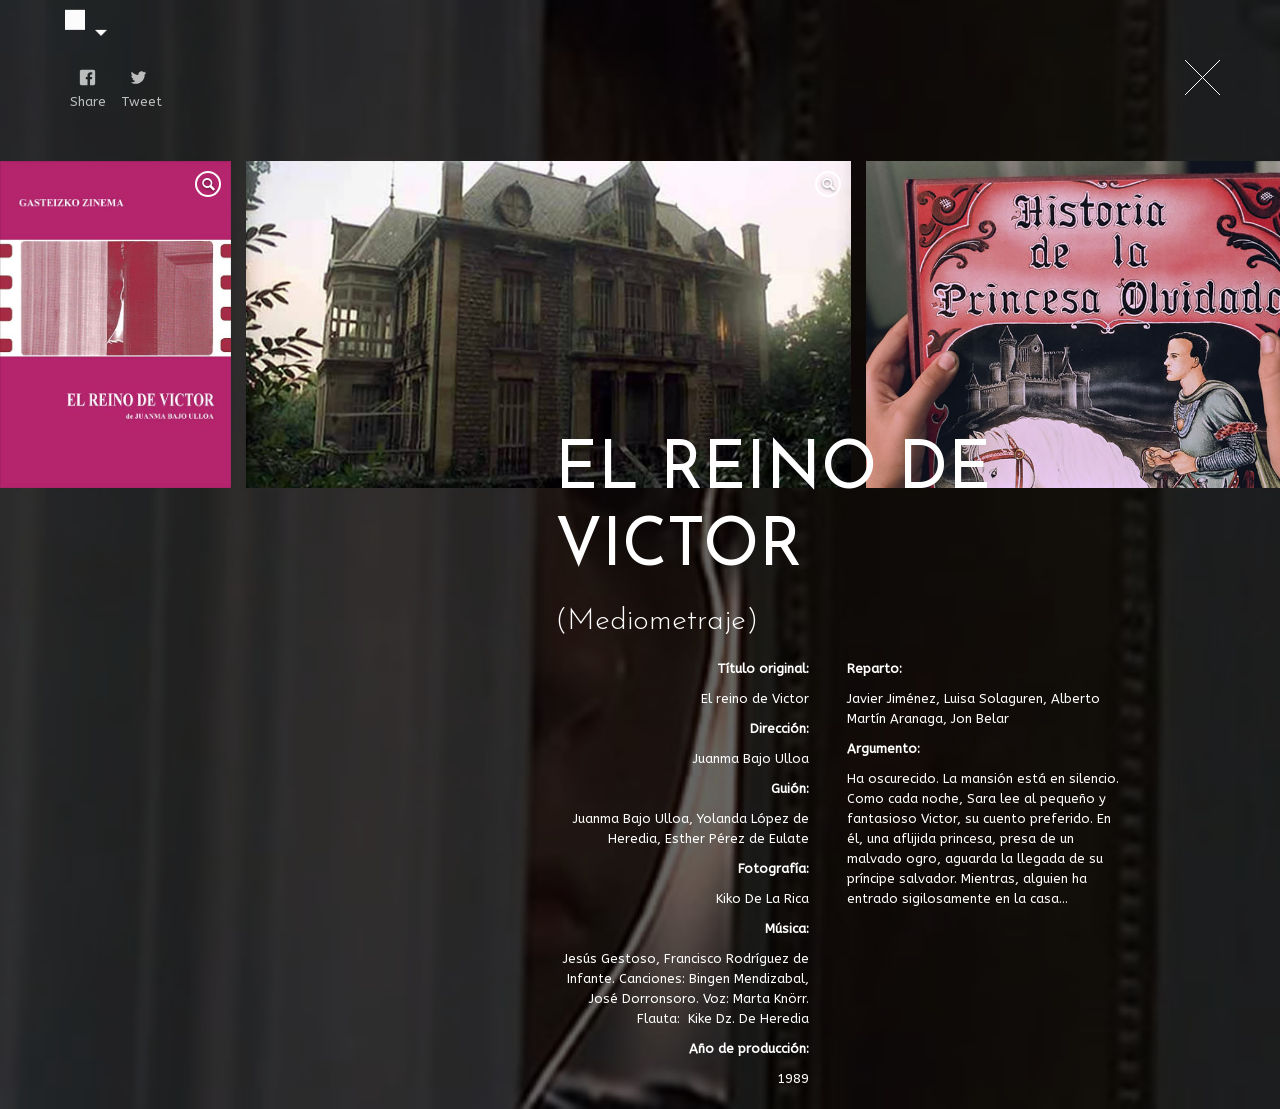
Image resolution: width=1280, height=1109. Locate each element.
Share (83, 101)
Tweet (134, 101)
